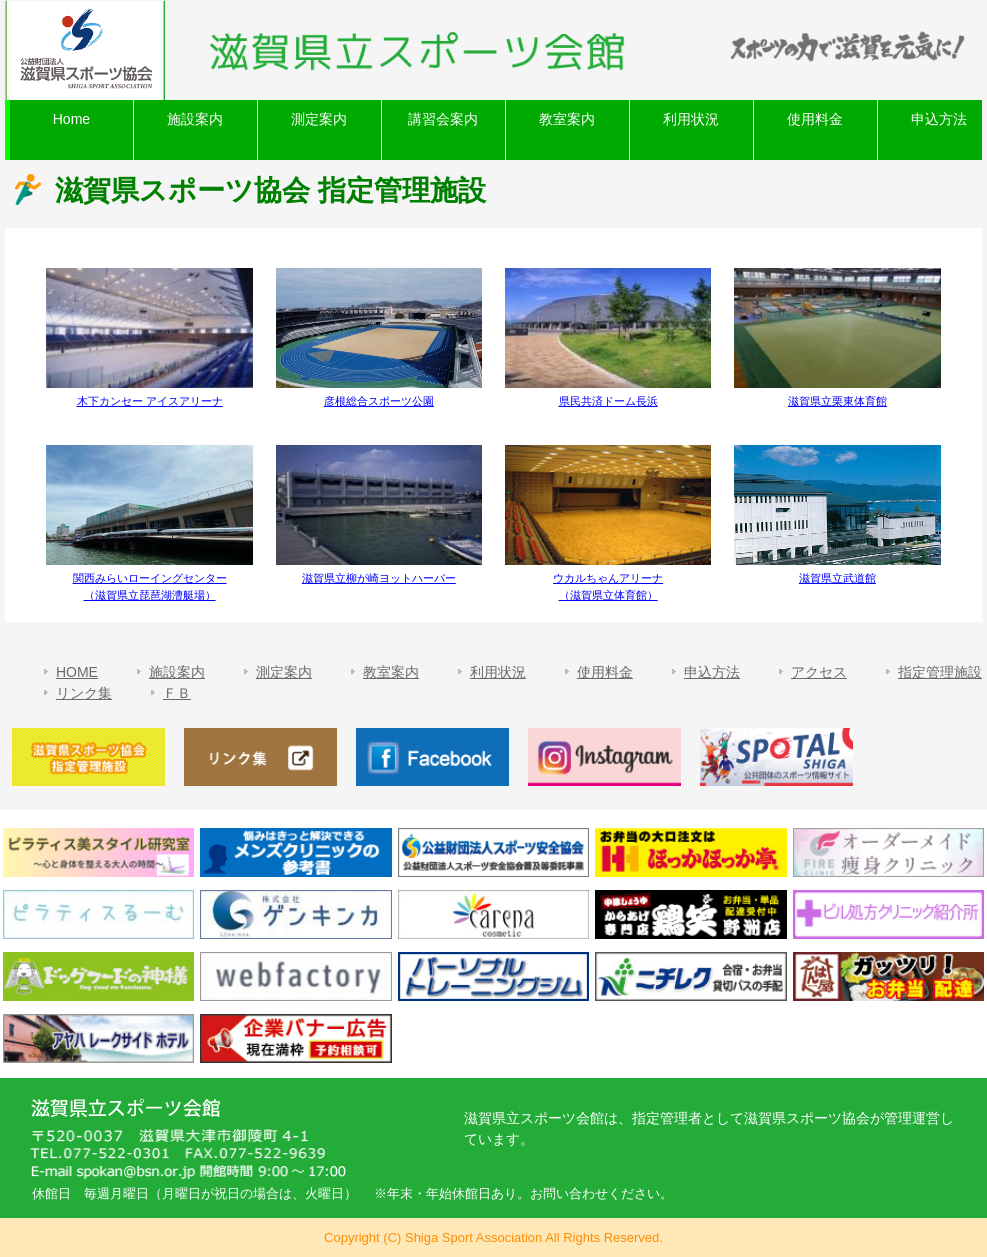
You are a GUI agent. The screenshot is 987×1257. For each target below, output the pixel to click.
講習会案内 (443, 119)
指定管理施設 (940, 672)
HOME (77, 672)
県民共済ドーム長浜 (608, 401)
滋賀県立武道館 (837, 578)
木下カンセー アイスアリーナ (150, 401)
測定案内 (319, 119)
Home (71, 119)
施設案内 (195, 119)
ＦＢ (177, 693)
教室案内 (567, 119)
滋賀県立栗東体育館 (837, 401)
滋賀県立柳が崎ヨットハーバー (379, 578)
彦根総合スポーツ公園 (379, 401)
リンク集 (84, 693)
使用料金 (815, 119)
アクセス (819, 672)
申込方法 (712, 672)
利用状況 (691, 119)
